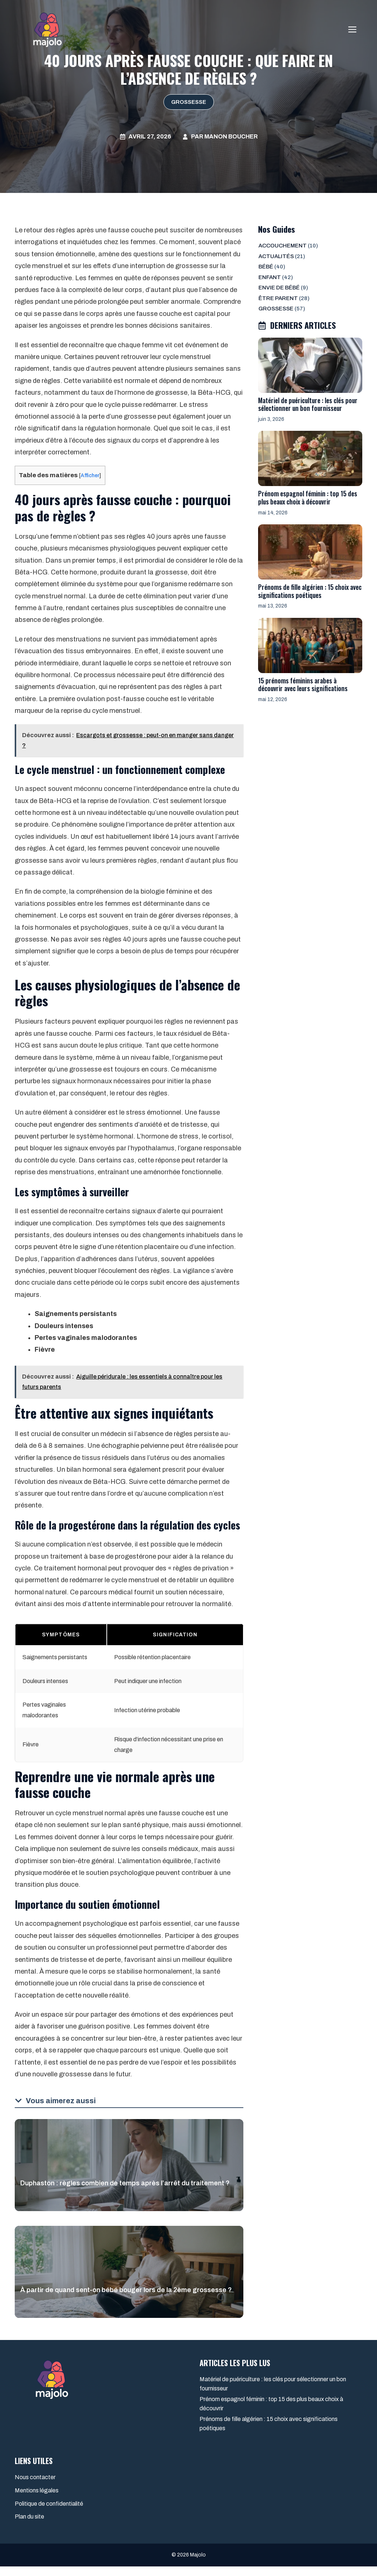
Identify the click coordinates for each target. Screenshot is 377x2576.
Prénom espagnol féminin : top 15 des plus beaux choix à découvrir (307, 497)
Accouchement (282, 246)
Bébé (265, 267)
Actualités (276, 256)
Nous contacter (35, 2487)
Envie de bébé (279, 288)
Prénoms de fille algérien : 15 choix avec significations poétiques (310, 591)
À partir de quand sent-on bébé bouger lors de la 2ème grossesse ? (126, 2299)
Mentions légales (37, 2500)
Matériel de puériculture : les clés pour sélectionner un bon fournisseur (307, 404)
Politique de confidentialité (49, 2513)
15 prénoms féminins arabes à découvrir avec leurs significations (303, 684)
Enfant (269, 277)
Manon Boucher (231, 136)
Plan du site (29, 2526)
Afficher (91, 475)
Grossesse (188, 102)
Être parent (278, 298)
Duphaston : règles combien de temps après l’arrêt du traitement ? (125, 2192)
